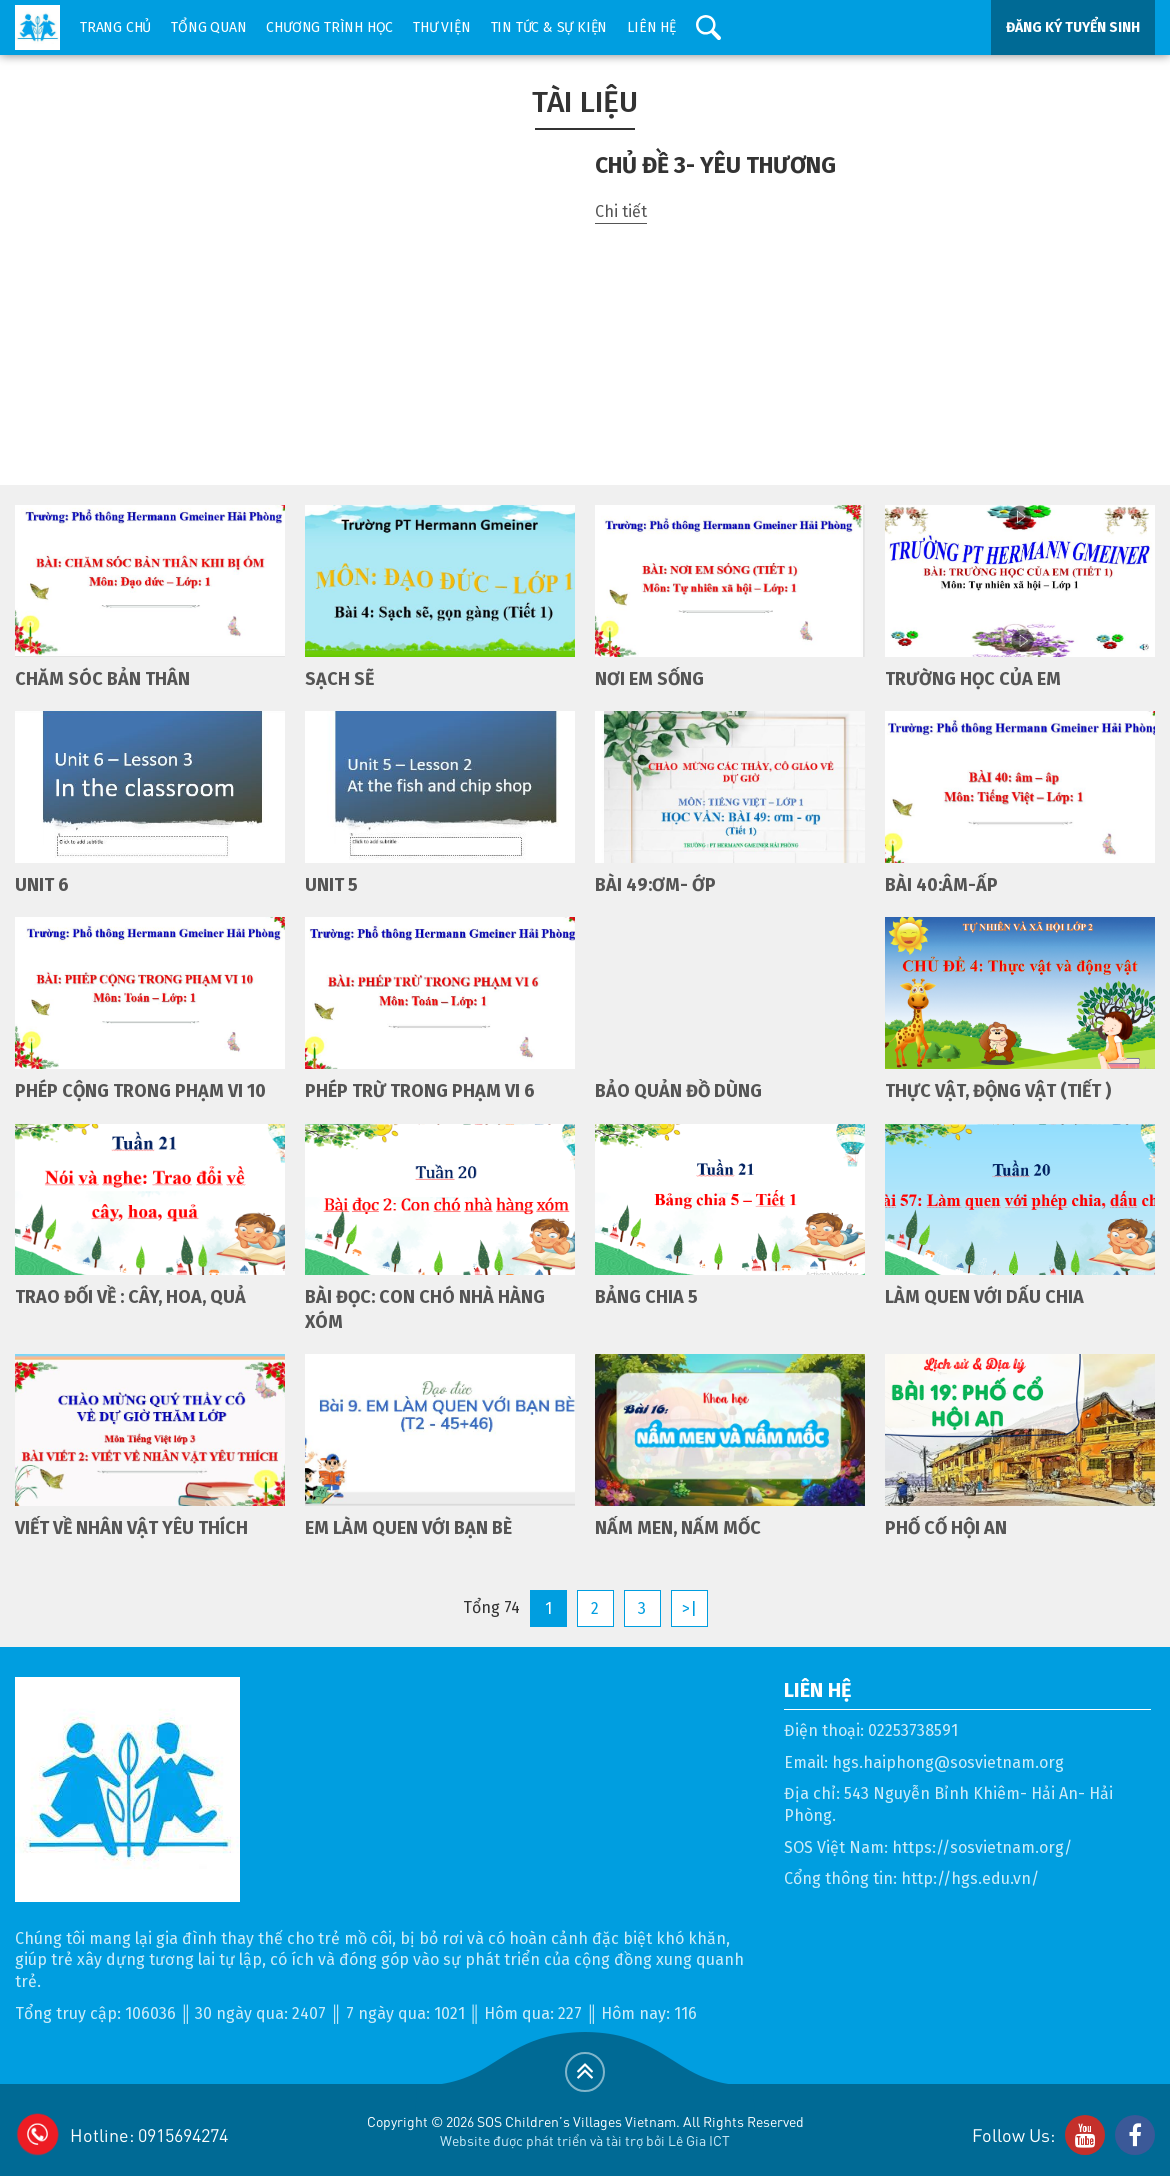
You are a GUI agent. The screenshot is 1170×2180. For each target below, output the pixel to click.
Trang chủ (115, 27)
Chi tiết (621, 211)
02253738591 (913, 1730)
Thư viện (441, 27)
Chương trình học (329, 27)
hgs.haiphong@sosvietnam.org (948, 1762)
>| (689, 1608)
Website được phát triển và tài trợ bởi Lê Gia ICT (585, 2140)
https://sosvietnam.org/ (982, 1847)
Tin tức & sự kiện (549, 27)
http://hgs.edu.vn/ (970, 1878)
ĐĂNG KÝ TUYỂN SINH (1073, 27)
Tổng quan (208, 27)
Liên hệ (651, 27)
